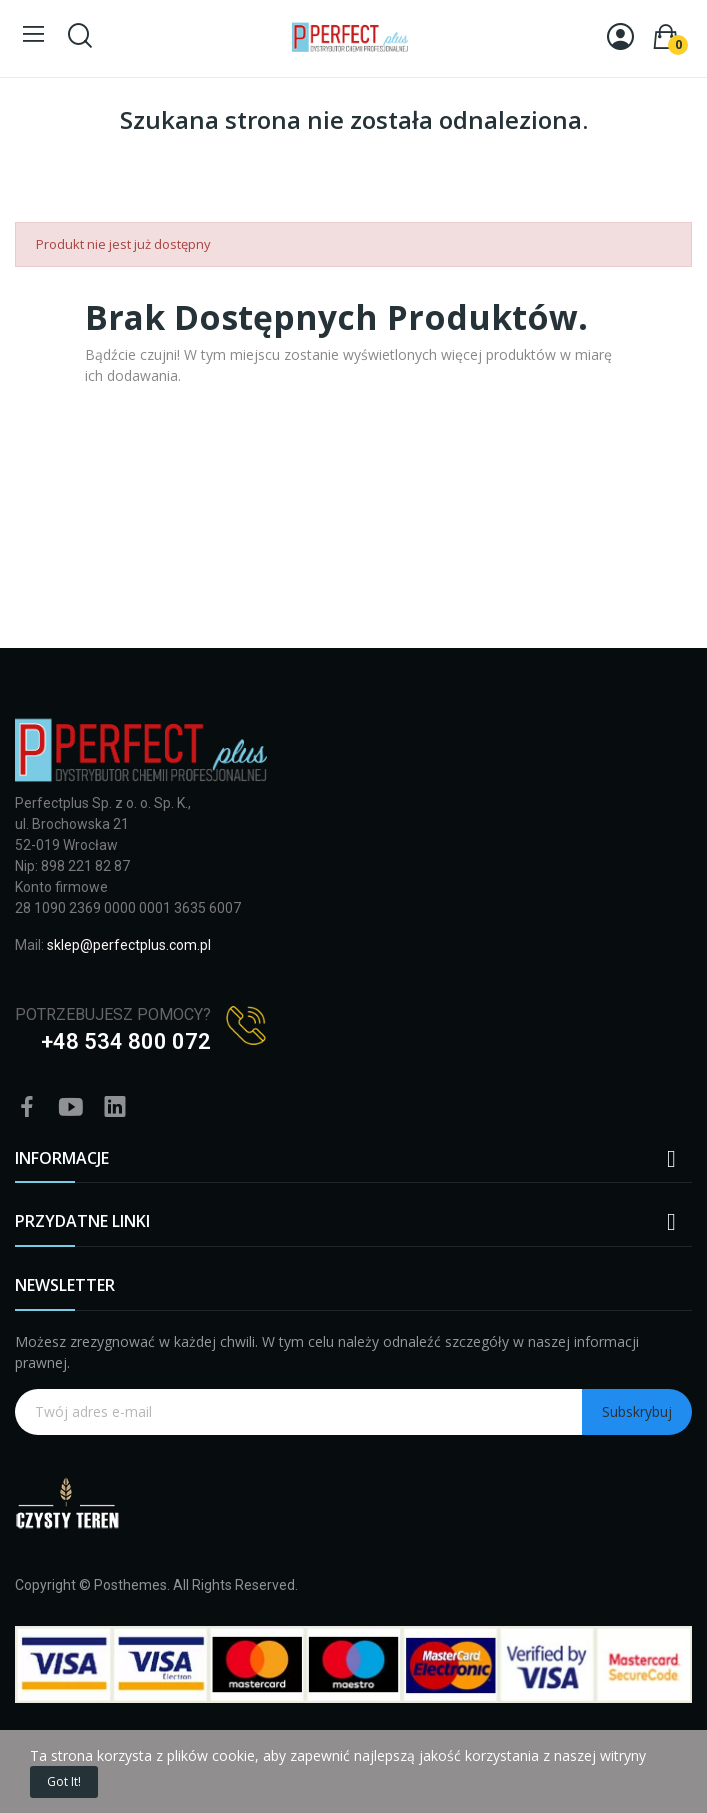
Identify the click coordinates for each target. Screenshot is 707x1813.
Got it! (64, 1781)
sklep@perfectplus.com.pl (129, 945)
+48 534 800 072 (126, 1041)
